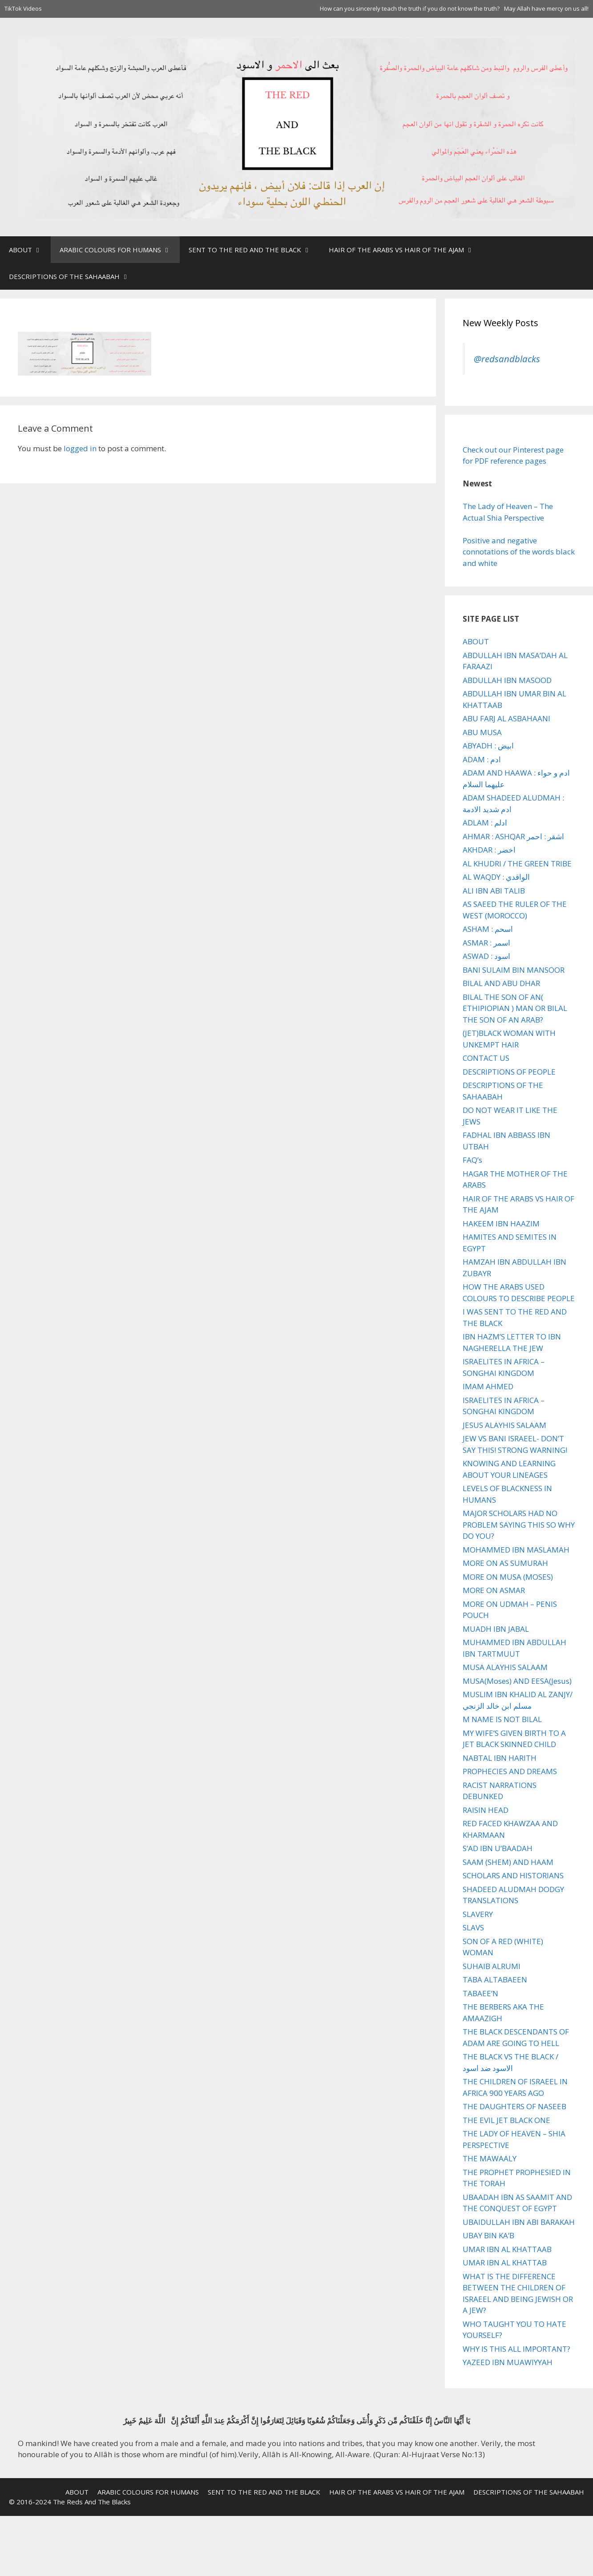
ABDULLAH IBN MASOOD (507, 680)
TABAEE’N (480, 1993)
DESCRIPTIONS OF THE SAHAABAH (73, 276)
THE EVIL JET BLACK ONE (506, 2120)
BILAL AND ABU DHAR (501, 983)
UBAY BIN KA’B (488, 2235)
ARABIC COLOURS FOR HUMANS (120, 249)
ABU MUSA (482, 732)
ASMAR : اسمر (486, 943)
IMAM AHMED (488, 1386)
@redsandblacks (507, 358)
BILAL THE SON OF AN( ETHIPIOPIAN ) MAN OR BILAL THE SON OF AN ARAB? (515, 1008)
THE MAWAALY (489, 2158)
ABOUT (30, 249)
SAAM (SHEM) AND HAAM (508, 1862)
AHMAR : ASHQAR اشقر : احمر (513, 836)
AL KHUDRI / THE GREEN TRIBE (517, 863)
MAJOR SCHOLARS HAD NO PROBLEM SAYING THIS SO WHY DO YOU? (519, 1524)
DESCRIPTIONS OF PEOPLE (509, 1072)
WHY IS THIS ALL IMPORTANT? (516, 2349)
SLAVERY (478, 1914)
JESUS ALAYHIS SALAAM (504, 1425)
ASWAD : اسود (486, 956)
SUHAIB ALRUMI (491, 1966)
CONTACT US (486, 1058)
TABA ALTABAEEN (495, 1979)
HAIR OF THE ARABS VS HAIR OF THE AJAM (406, 249)
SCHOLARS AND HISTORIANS (513, 1875)
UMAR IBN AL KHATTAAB (507, 2249)
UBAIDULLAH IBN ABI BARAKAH (519, 2222)
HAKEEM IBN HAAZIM (501, 1223)
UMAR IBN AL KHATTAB (505, 2262)
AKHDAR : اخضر (489, 850)
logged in (80, 448)
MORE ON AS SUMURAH (505, 1563)
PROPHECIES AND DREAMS (510, 1771)
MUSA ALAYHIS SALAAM (505, 1667)
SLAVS (473, 1927)
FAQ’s (472, 1160)
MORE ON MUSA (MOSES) (508, 1577)
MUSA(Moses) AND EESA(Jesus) (517, 1681)
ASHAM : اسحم (488, 929)
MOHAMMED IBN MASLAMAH (516, 1550)
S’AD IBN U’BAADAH (497, 1848)
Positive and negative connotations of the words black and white (519, 551)
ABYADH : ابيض (488, 745)
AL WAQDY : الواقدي (496, 877)
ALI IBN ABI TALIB (494, 891)
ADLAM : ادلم (485, 822)
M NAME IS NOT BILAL (502, 1719)
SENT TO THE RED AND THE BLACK (254, 249)
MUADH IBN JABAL (496, 1629)
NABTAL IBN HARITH (500, 1758)
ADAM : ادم (482, 759)
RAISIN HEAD (485, 1810)
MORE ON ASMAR (494, 1590)
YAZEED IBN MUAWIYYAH (508, 2362)
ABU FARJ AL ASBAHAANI (506, 718)
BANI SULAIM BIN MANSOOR (514, 970)
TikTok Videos (23, 8)
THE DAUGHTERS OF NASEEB (514, 2106)
